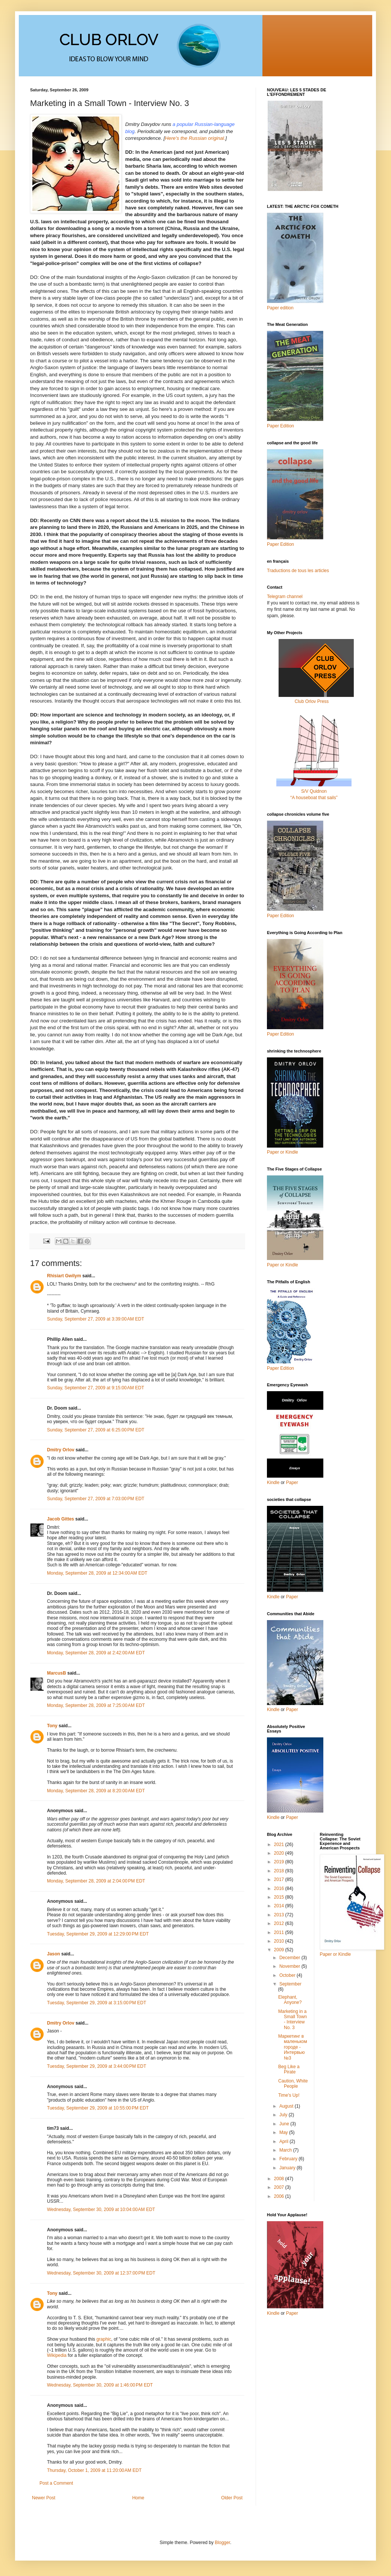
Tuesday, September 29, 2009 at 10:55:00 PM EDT (98, 2108)
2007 (279, 2187)
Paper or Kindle (282, 1265)
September (290, 1984)
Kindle (273, 1482)
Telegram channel (285, 596)
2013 (279, 1914)
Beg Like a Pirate (289, 2069)
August (287, 2106)
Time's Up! (289, 2095)
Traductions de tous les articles (298, 570)
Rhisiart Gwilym (64, 1275)
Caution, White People (293, 2083)
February (289, 2158)
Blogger (222, 2542)
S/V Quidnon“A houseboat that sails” (314, 791)
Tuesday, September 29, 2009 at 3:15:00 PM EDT (96, 2002)
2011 (279, 1932)
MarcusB (56, 1673)
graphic (103, 2339)
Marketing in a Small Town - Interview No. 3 (292, 2019)
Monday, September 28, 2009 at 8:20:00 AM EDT (96, 1790)
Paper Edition (280, 1368)
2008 (279, 2178)
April (284, 2141)
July (284, 2114)
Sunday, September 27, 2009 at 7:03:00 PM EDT (95, 1498)
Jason (53, 1954)
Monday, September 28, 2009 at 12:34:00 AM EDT (97, 1573)
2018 (279, 1870)
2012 (279, 1923)
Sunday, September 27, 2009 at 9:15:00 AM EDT (95, 1387)
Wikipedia (57, 2355)
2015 (279, 1897)
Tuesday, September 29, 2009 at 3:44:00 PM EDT (96, 2066)
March (286, 2150)
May (284, 2132)
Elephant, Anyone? (290, 1999)
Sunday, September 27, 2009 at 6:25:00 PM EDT (95, 1430)
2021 (279, 1844)
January (288, 2167)
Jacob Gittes (60, 1519)
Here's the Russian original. (195, 138)
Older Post (231, 2497)
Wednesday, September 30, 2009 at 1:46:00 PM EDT (100, 2385)
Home (138, 2497)
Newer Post (43, 2497)
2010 (279, 1941)
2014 (279, 1905)
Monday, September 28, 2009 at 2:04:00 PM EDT (96, 1881)
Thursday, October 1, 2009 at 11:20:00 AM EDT (94, 2470)
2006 (279, 2196)
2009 (279, 1949)
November (290, 1966)
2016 (279, 1888)
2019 (279, 1861)
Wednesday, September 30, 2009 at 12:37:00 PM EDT (101, 2273)
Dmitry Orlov (60, 1449)
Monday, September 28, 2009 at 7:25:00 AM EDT (96, 1705)
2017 (279, 1879)
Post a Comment (56, 2483)
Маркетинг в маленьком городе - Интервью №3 (292, 2047)
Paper (292, 1482)
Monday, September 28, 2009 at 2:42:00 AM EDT (96, 1652)
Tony (52, 1725)
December (290, 1957)
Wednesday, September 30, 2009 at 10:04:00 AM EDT (101, 2209)
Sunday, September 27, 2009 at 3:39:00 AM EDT (95, 1319)
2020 (279, 1853)
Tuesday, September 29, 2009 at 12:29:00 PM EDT (98, 1934)
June (284, 2123)
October (288, 1975)
